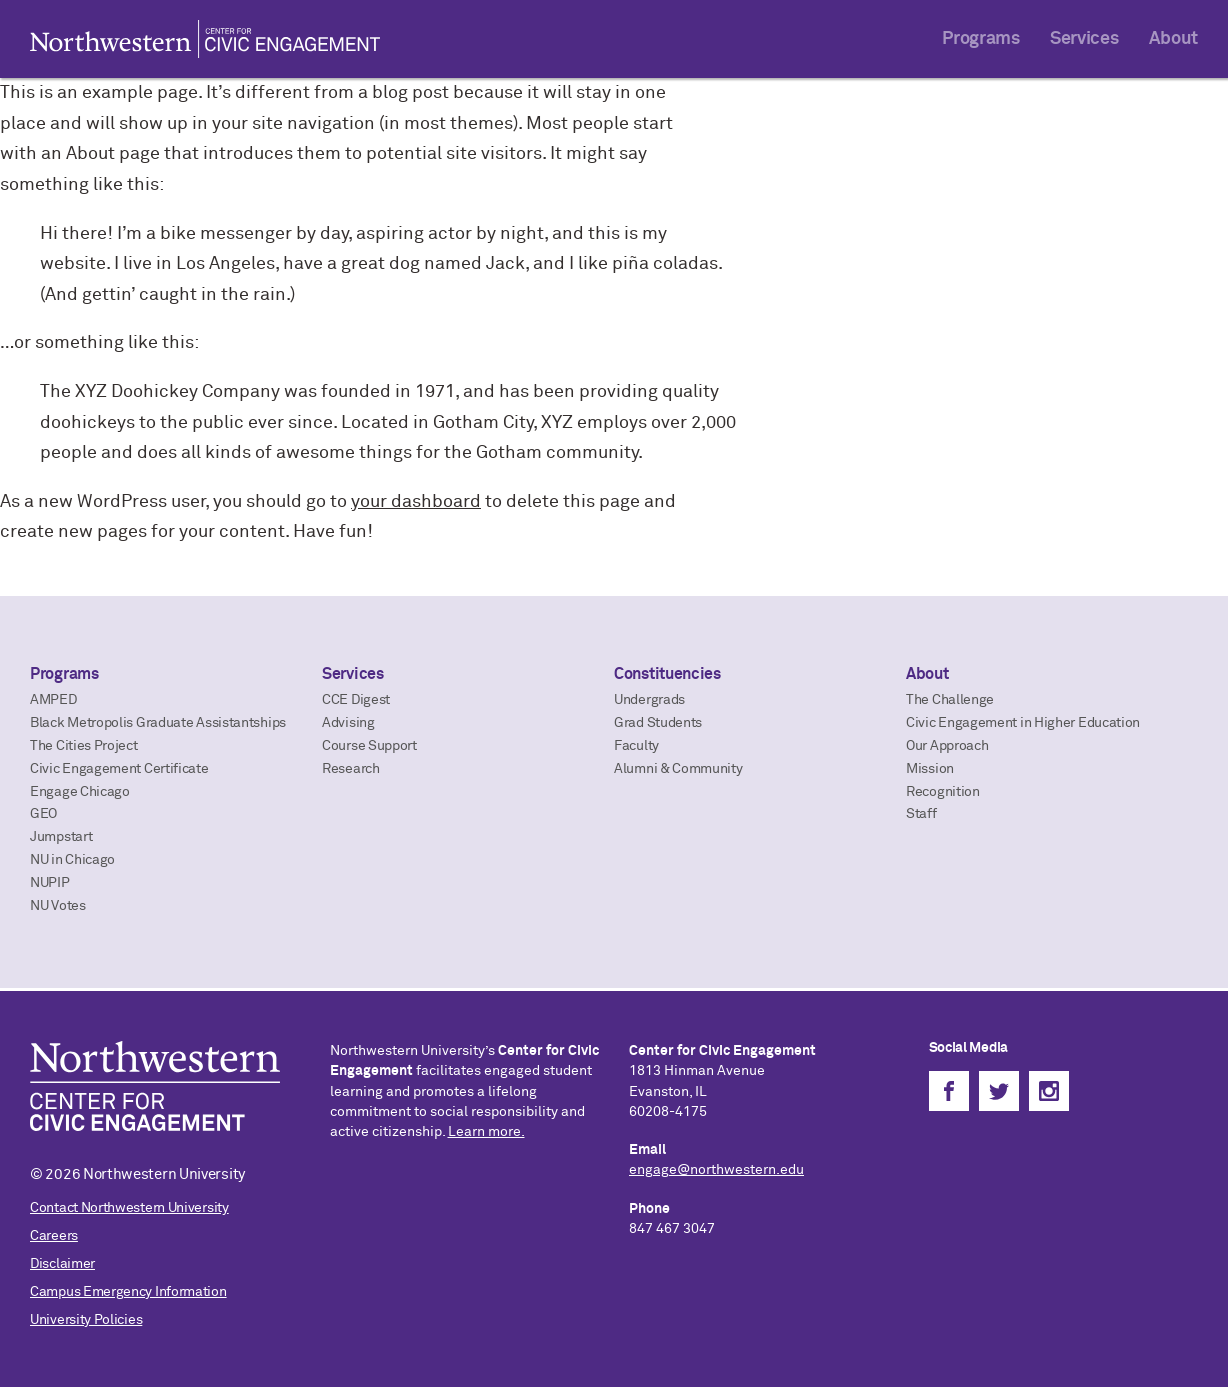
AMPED (53, 700)
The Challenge (950, 700)
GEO (43, 814)
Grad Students (658, 723)
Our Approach (947, 746)
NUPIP (50, 883)
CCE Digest (356, 700)
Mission (930, 769)
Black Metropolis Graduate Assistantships (158, 723)
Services (1084, 39)
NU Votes (58, 906)
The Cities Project (84, 746)
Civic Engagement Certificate (119, 769)
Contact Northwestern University (129, 1208)
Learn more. (486, 1132)
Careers (54, 1236)
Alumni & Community (678, 769)
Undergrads (649, 700)
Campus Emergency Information (128, 1292)
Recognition (943, 792)
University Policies (86, 1320)
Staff (921, 814)
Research (351, 769)
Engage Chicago (80, 792)
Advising (348, 723)
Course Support (369, 746)
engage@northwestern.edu (716, 1170)
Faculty (636, 746)
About (1174, 39)
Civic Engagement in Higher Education (1023, 723)
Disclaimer (62, 1264)
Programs (981, 39)
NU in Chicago (72, 860)
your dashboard (416, 502)
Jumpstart (61, 837)
